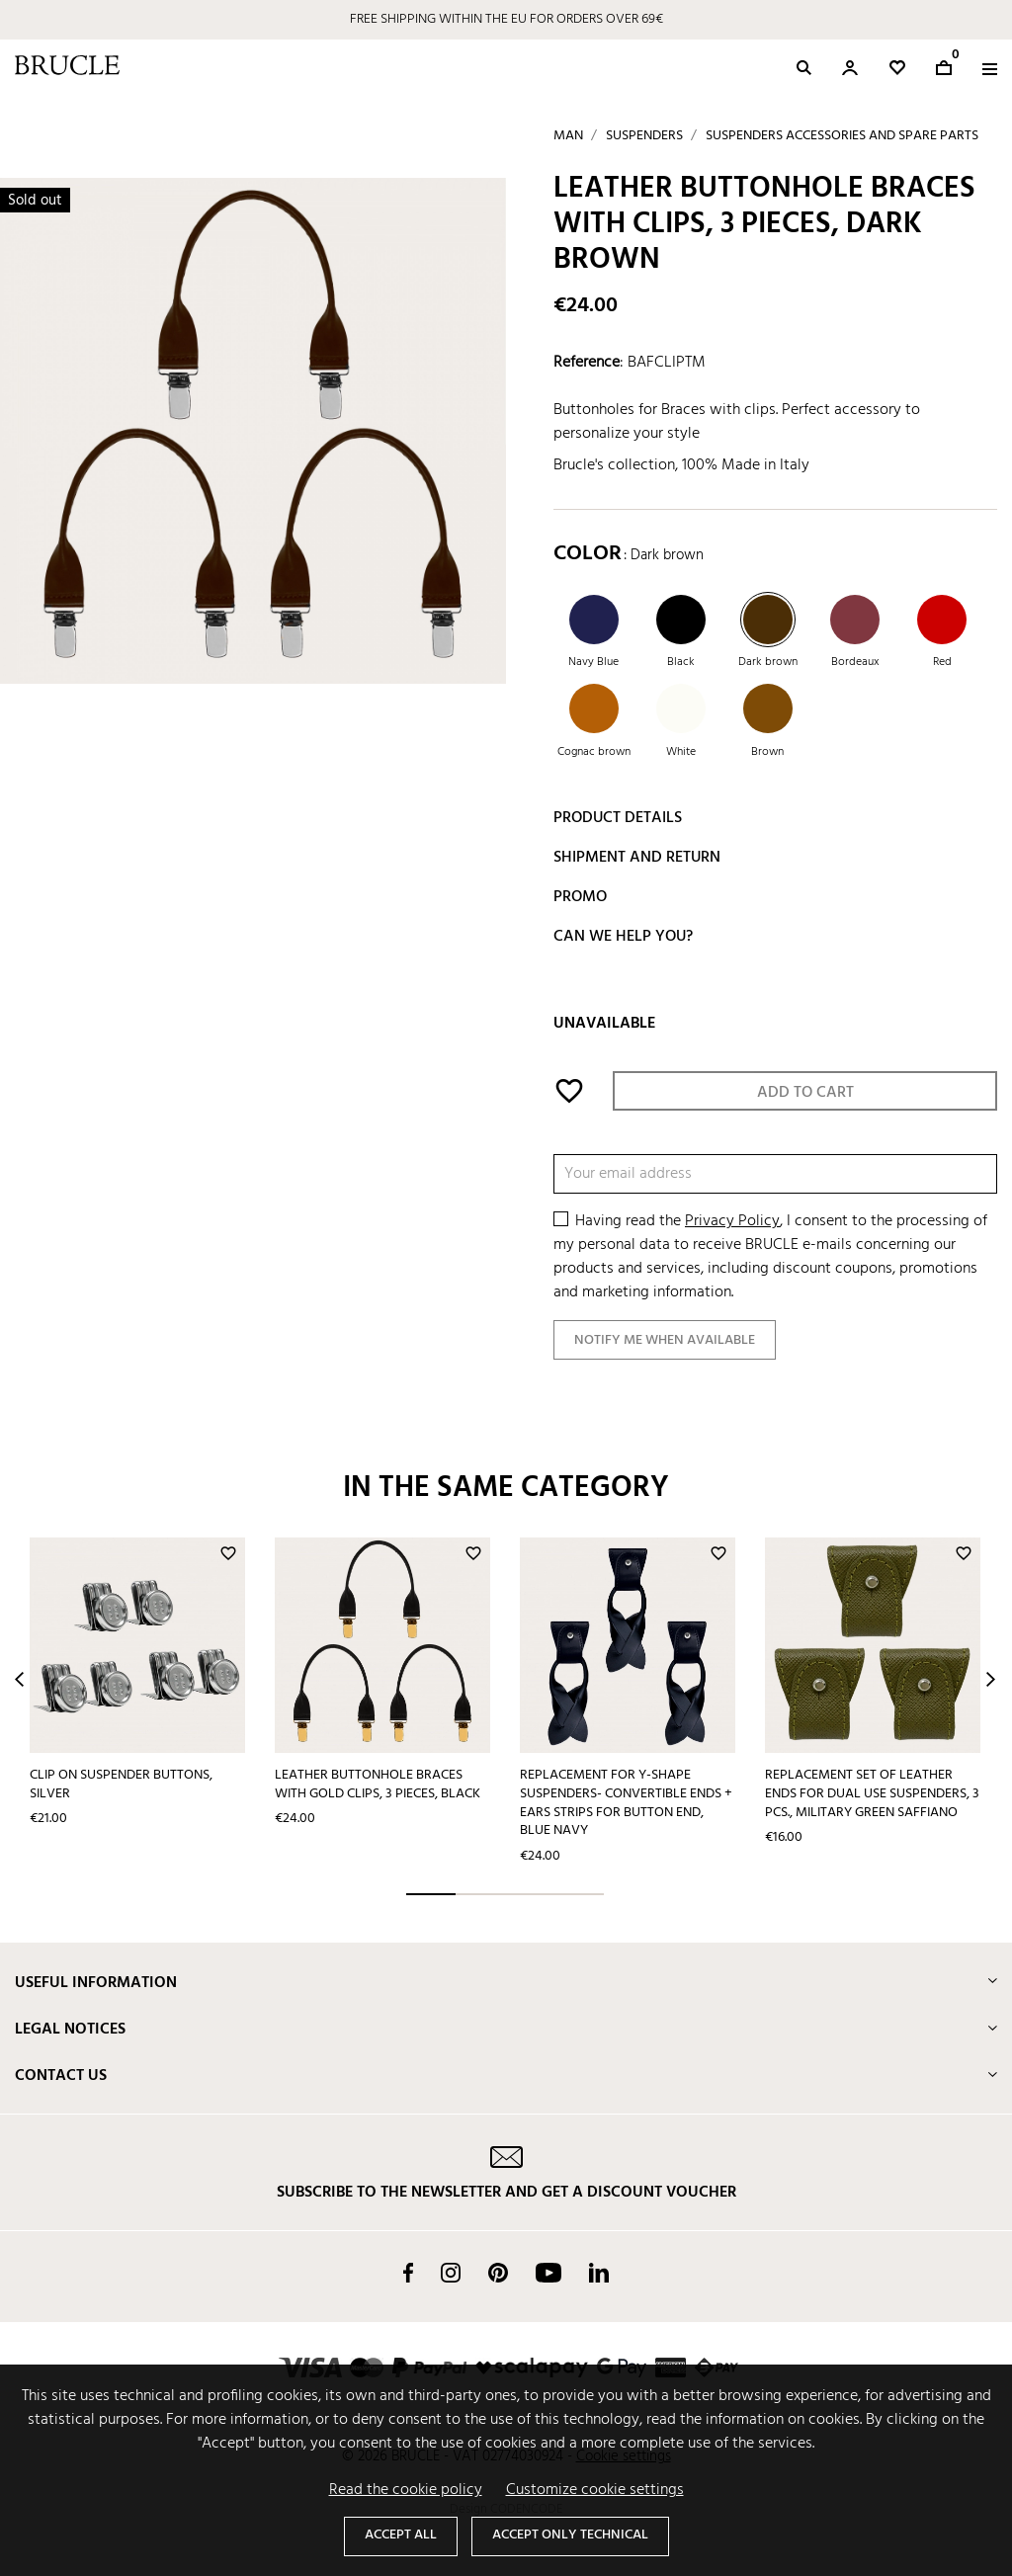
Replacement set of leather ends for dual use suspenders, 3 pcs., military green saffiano (872, 1793)
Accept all (401, 2535)
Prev (19, 1679)
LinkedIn (599, 2273)
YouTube (548, 2273)
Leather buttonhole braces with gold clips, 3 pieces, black (377, 1784)
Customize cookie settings (595, 2490)
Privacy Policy (732, 1221)
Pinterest (498, 2273)
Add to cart (805, 1093)
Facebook (408, 2273)
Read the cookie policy (405, 2490)
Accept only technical (570, 2535)
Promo (580, 897)
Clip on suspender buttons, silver (121, 1784)
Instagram (451, 2273)
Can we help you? (623, 937)
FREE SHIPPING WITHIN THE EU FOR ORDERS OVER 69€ (506, 19)
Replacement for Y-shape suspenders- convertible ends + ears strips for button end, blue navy (626, 1803)
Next (990, 1679)
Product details (617, 818)
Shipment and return (636, 858)
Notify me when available (664, 1340)
